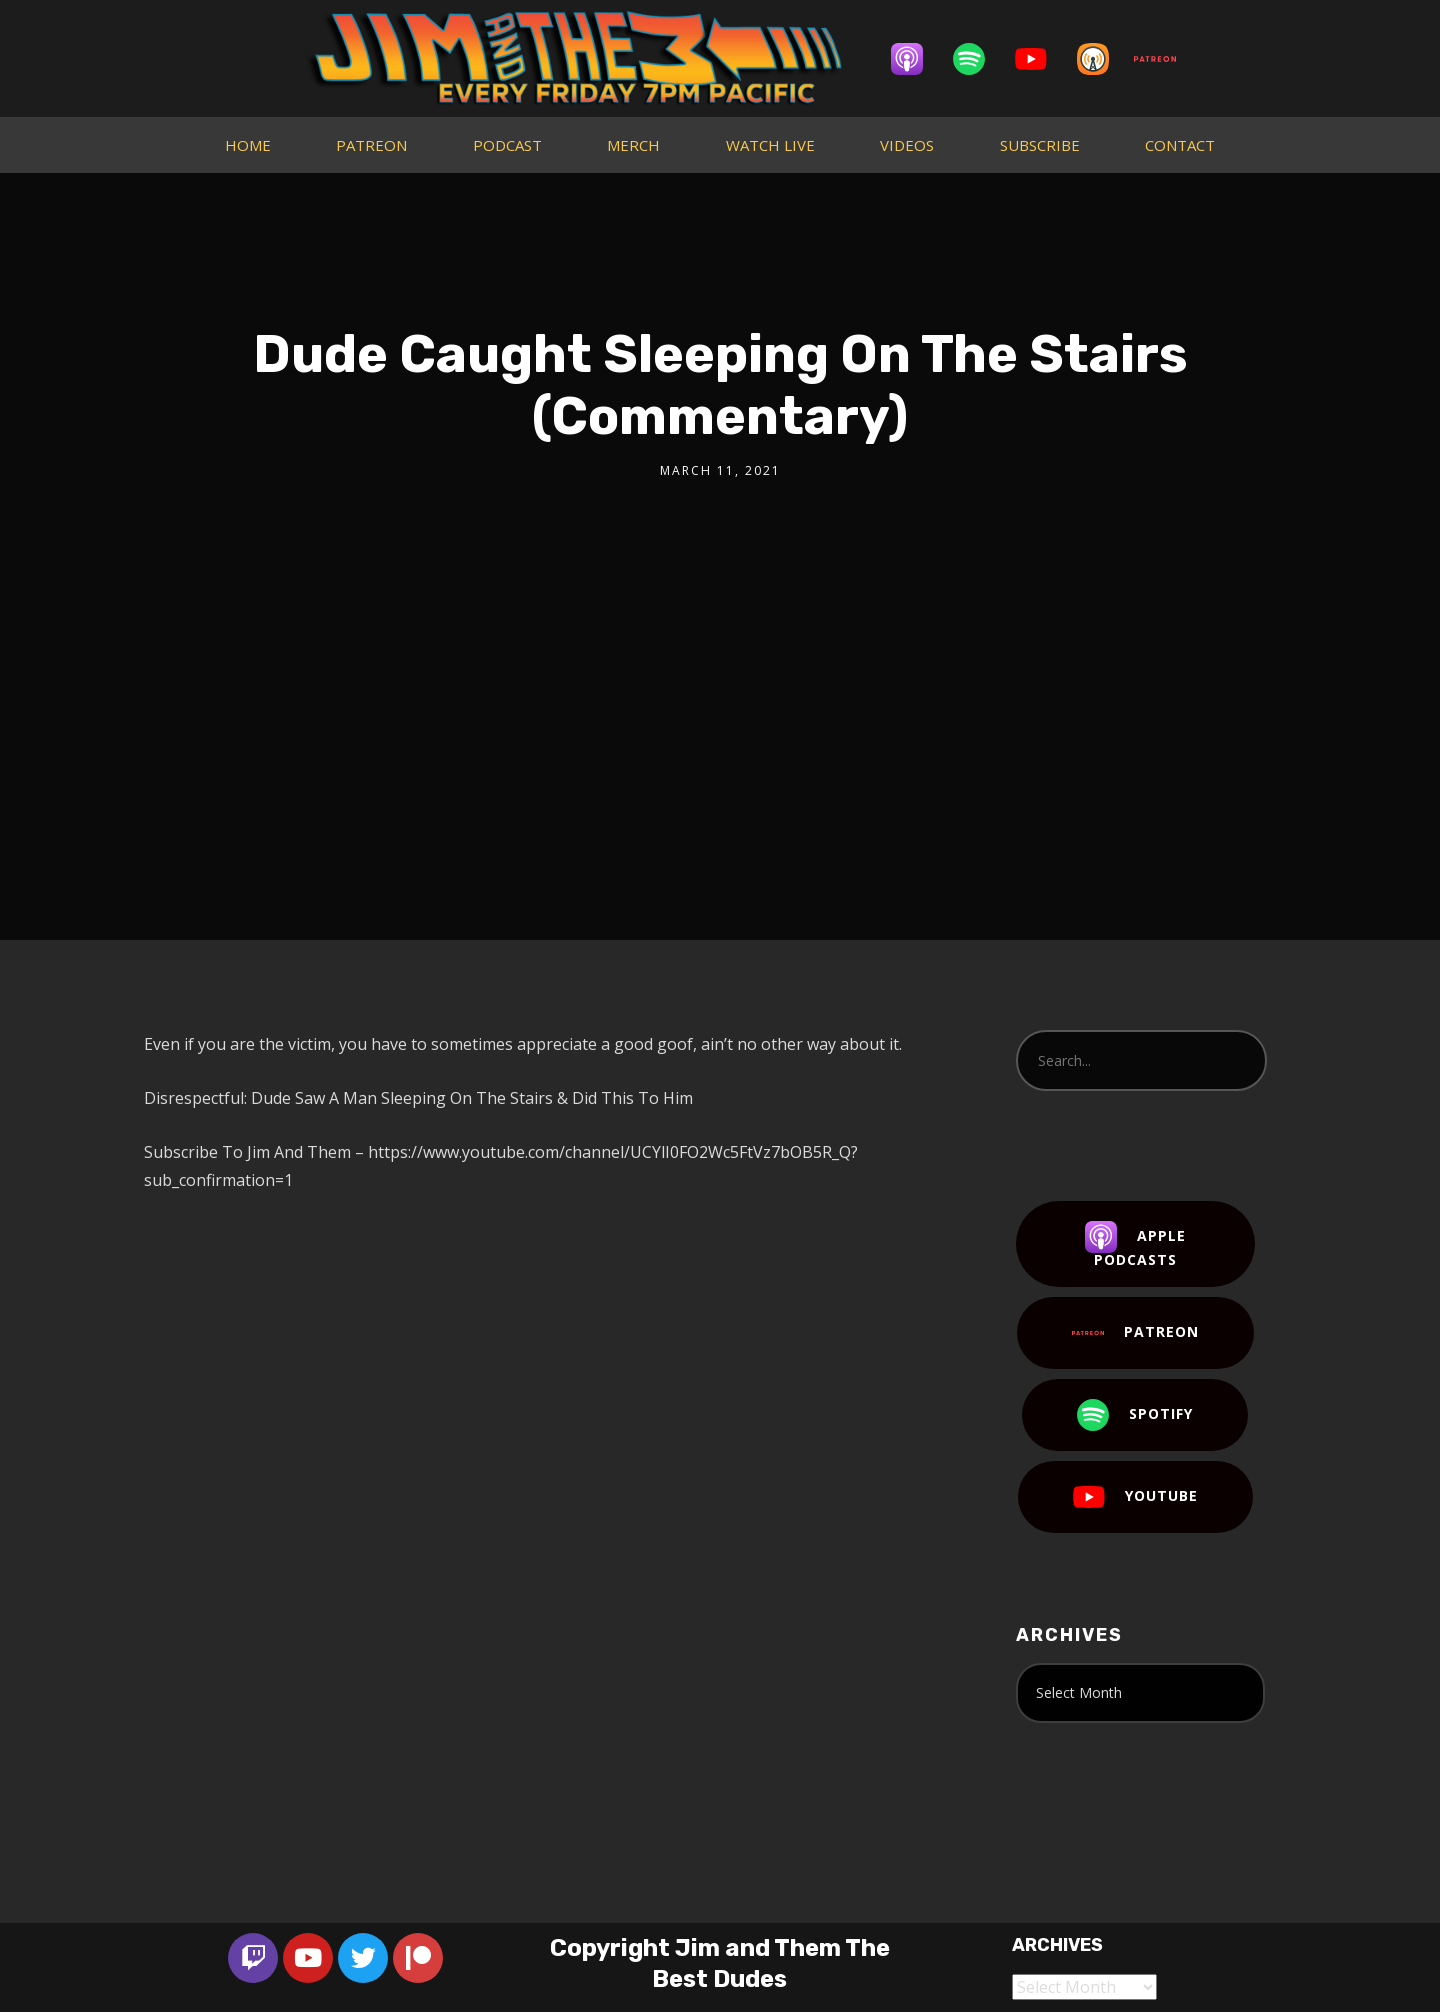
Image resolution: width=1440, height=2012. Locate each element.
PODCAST (507, 145)
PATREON (371, 145)
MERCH (633, 145)
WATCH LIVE (770, 145)
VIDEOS (907, 145)
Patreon (1135, 1333)
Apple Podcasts (1135, 1245)
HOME (248, 145)
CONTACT (1180, 145)
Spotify (1135, 1415)
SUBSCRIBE (1040, 145)
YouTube (1135, 1497)
